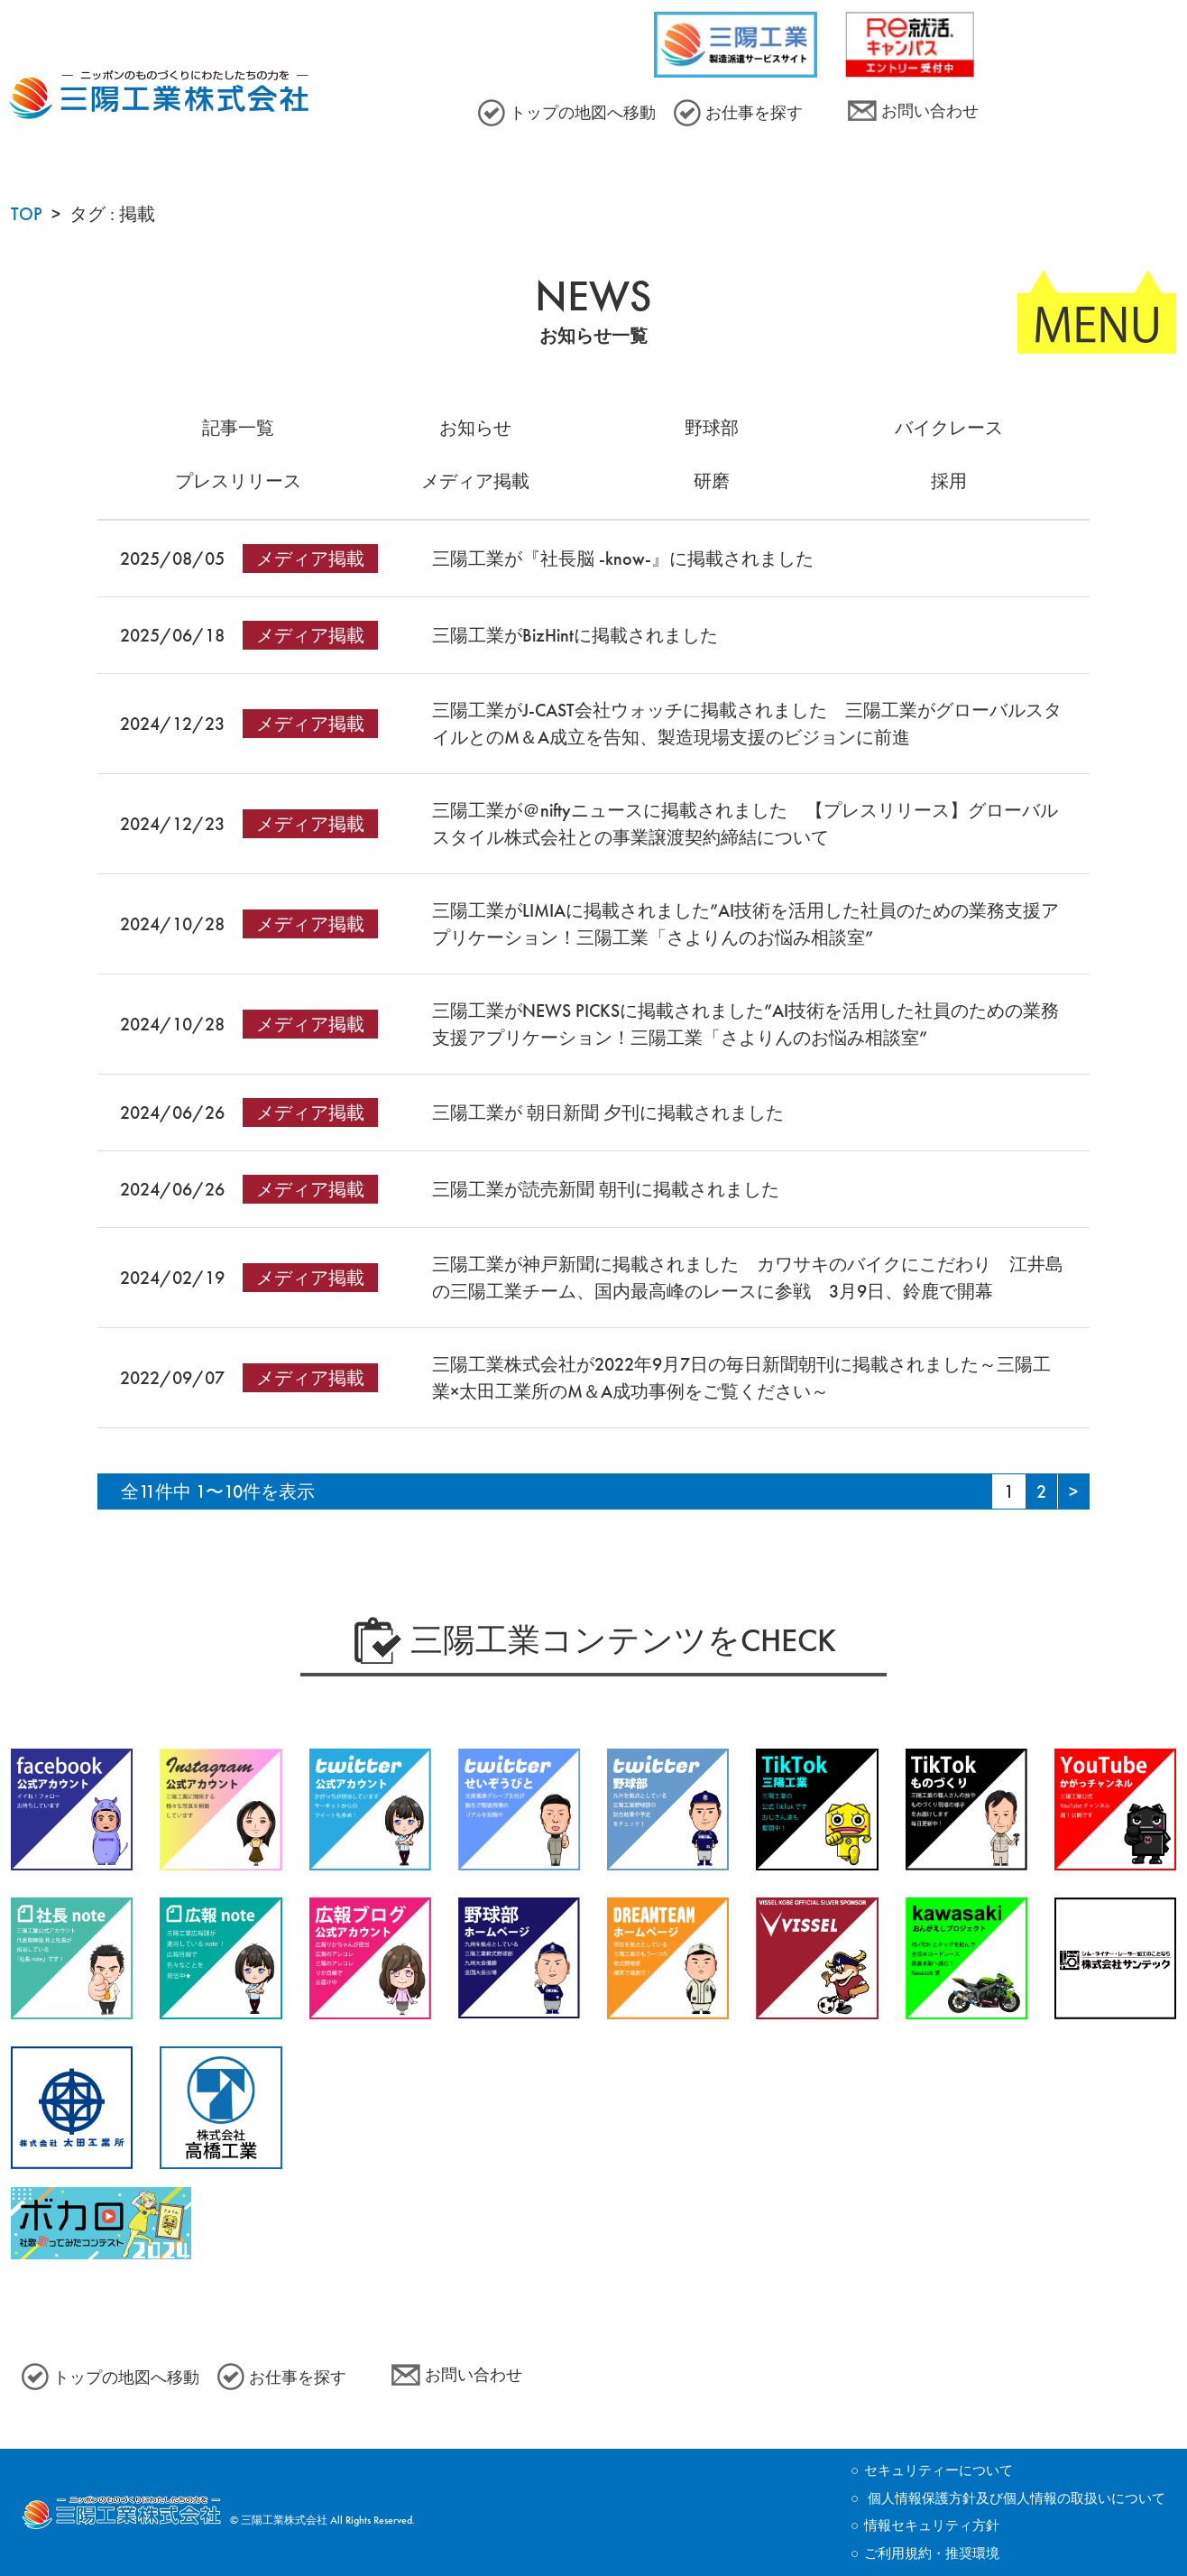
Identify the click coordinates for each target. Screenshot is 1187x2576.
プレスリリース (238, 481)
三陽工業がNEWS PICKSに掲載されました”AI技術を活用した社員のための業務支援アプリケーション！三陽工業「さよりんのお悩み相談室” (745, 1024)
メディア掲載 (475, 481)
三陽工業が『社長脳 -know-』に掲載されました (623, 558)
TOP (26, 214)
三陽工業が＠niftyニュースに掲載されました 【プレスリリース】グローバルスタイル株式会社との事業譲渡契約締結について (745, 824)
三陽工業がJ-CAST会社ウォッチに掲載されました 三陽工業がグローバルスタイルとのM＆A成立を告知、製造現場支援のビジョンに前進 (747, 723)
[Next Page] (1073, 1491)
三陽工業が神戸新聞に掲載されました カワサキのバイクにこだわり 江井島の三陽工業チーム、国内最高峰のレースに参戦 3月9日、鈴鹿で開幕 (747, 1277)
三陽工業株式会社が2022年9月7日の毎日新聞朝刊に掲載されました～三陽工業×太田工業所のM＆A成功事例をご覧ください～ (741, 1378)
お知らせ (475, 427)
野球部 (712, 427)
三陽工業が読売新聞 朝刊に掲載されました (614, 1189)
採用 (949, 481)
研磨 (712, 481)
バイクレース (949, 427)
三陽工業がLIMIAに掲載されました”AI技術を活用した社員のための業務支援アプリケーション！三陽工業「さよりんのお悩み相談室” (745, 924)
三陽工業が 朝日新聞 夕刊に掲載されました (617, 1112)
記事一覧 (238, 427)
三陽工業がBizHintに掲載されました (575, 635)
